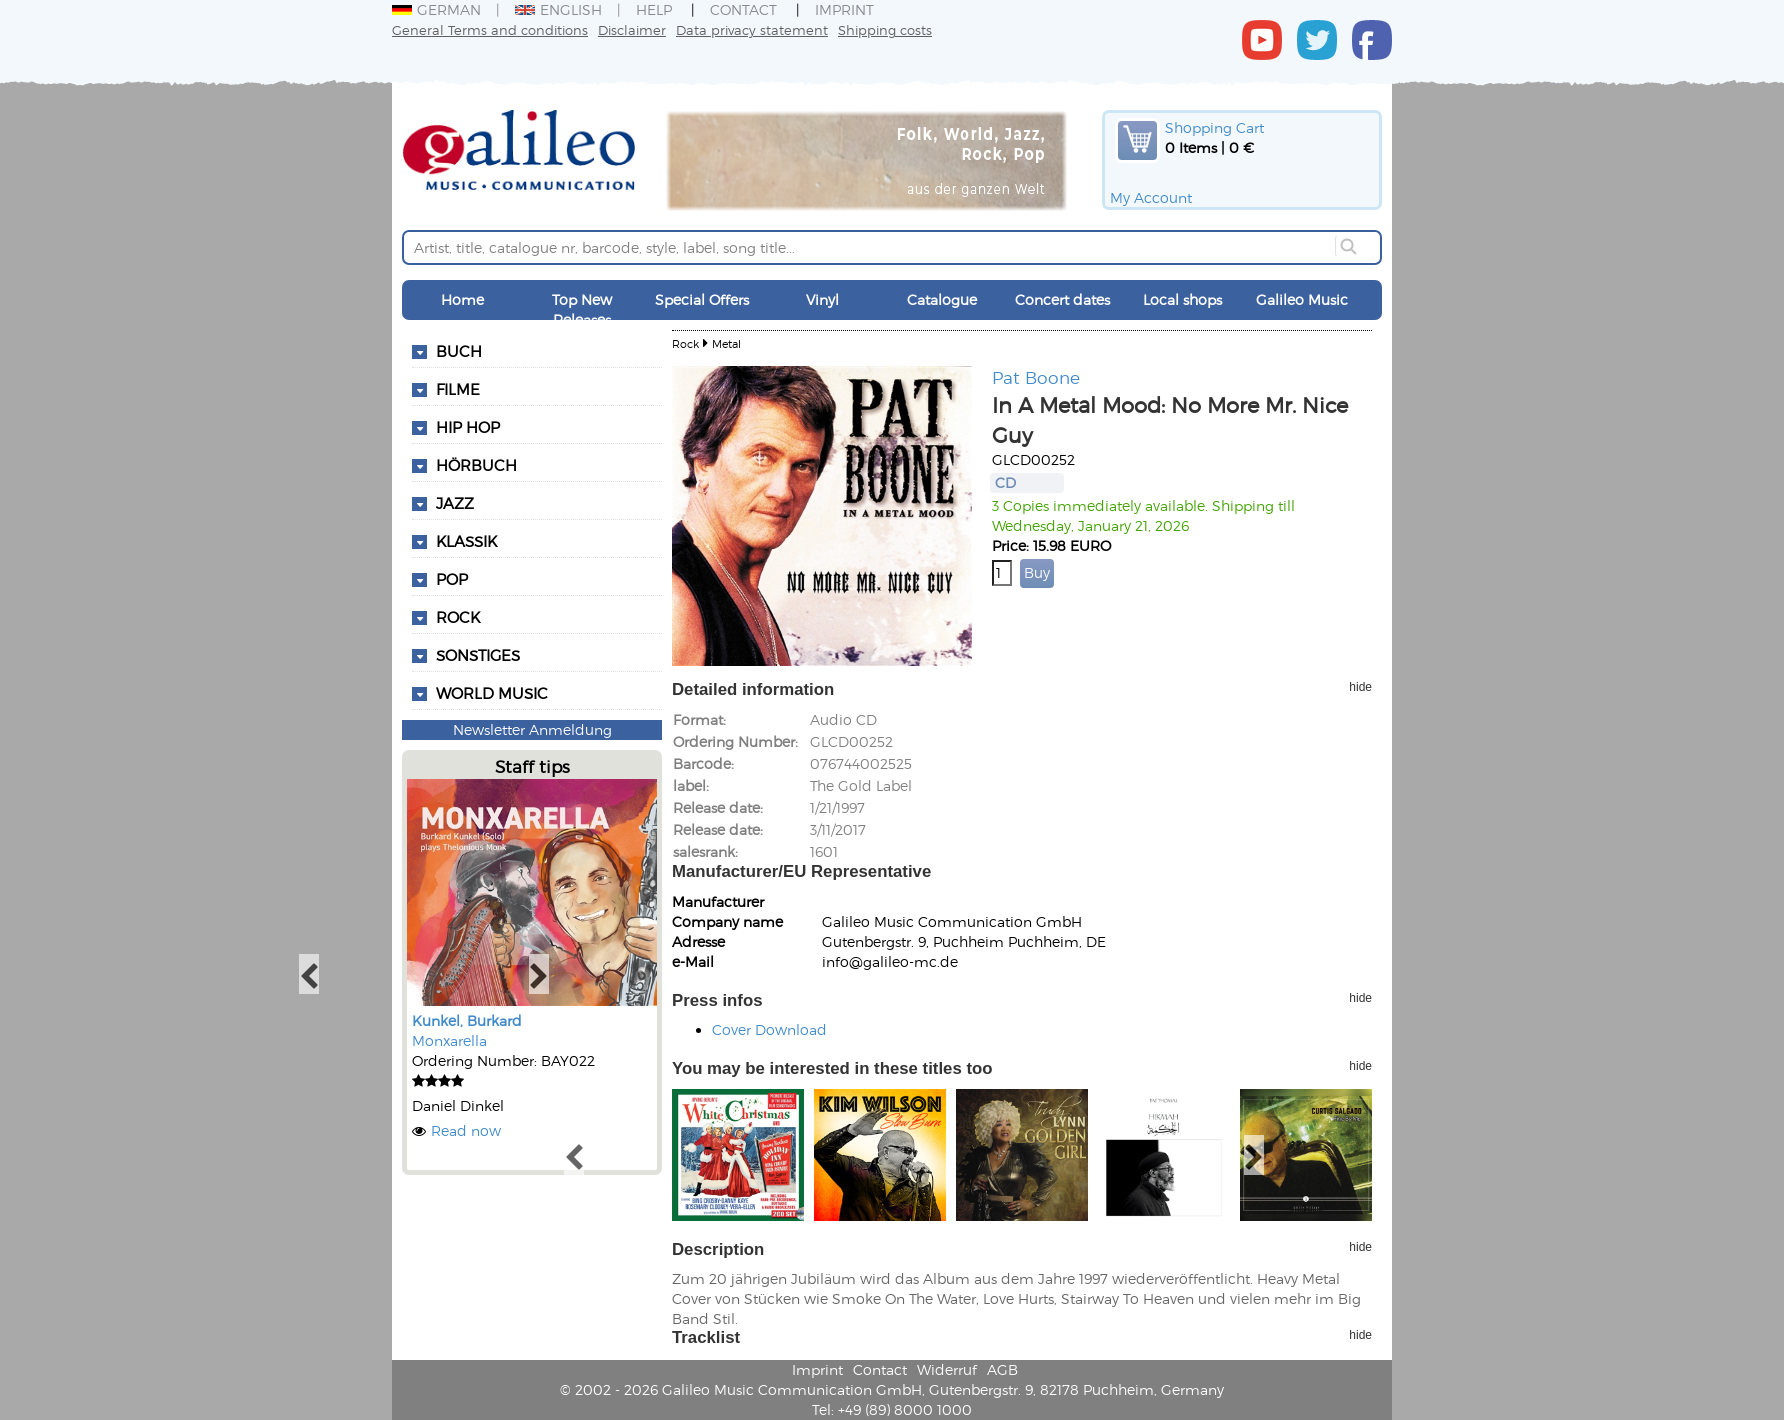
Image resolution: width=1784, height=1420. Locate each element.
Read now (466, 1130)
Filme (458, 389)
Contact (743, 9)
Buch (459, 351)
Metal (726, 343)
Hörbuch (476, 465)
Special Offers (702, 299)
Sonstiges (478, 655)
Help (654, 9)
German (436, 9)
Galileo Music (1302, 299)
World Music (492, 693)
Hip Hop (468, 427)
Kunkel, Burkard (467, 1020)
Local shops (1182, 299)
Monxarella (449, 1040)
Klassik (466, 541)
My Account (1151, 197)
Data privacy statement (752, 29)
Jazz (455, 503)
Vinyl (822, 299)
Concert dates (1062, 299)
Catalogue (942, 299)
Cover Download (769, 1029)
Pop (452, 579)
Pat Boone (1036, 377)
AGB (1002, 1369)
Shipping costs (885, 29)
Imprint (844, 9)
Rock (458, 617)
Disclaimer (632, 29)
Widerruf (947, 1369)
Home (462, 299)
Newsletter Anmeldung (532, 729)
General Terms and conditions (490, 29)
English (558, 9)
